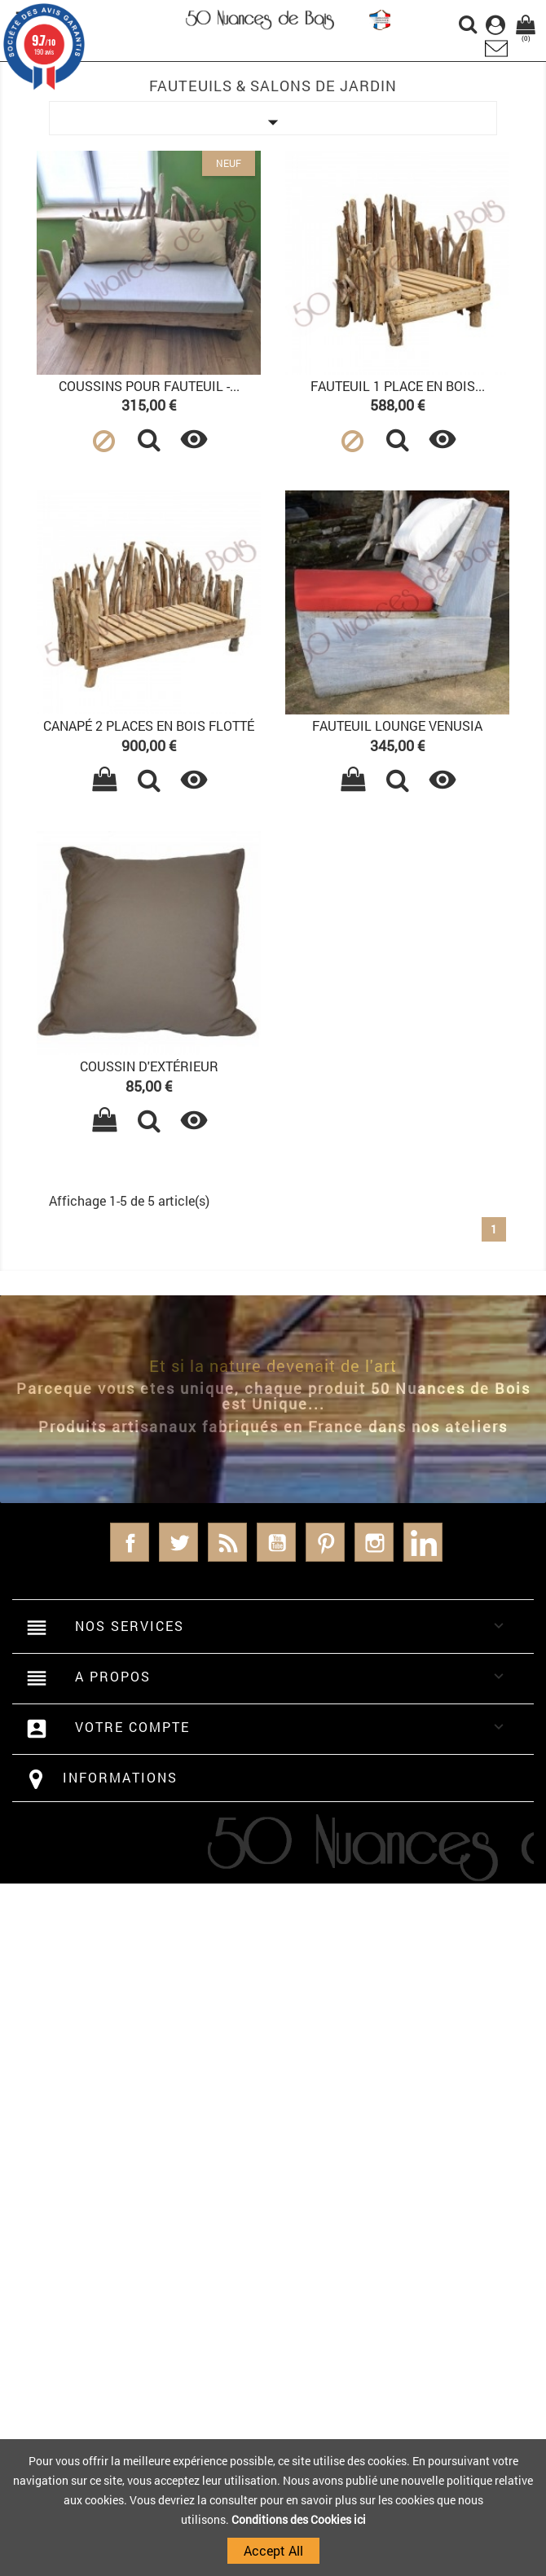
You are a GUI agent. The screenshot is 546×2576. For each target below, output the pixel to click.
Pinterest (325, 1542)
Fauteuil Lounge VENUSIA (397, 725)
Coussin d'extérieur (149, 1066)
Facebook (129, 1542)
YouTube (276, 1542)
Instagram (374, 1542)
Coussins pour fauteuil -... (149, 385)
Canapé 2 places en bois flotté (148, 725)
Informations (120, 1777)
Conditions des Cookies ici (298, 2519)
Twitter (178, 1542)
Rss (227, 1542)
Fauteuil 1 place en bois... (397, 385)
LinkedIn (423, 1542)
